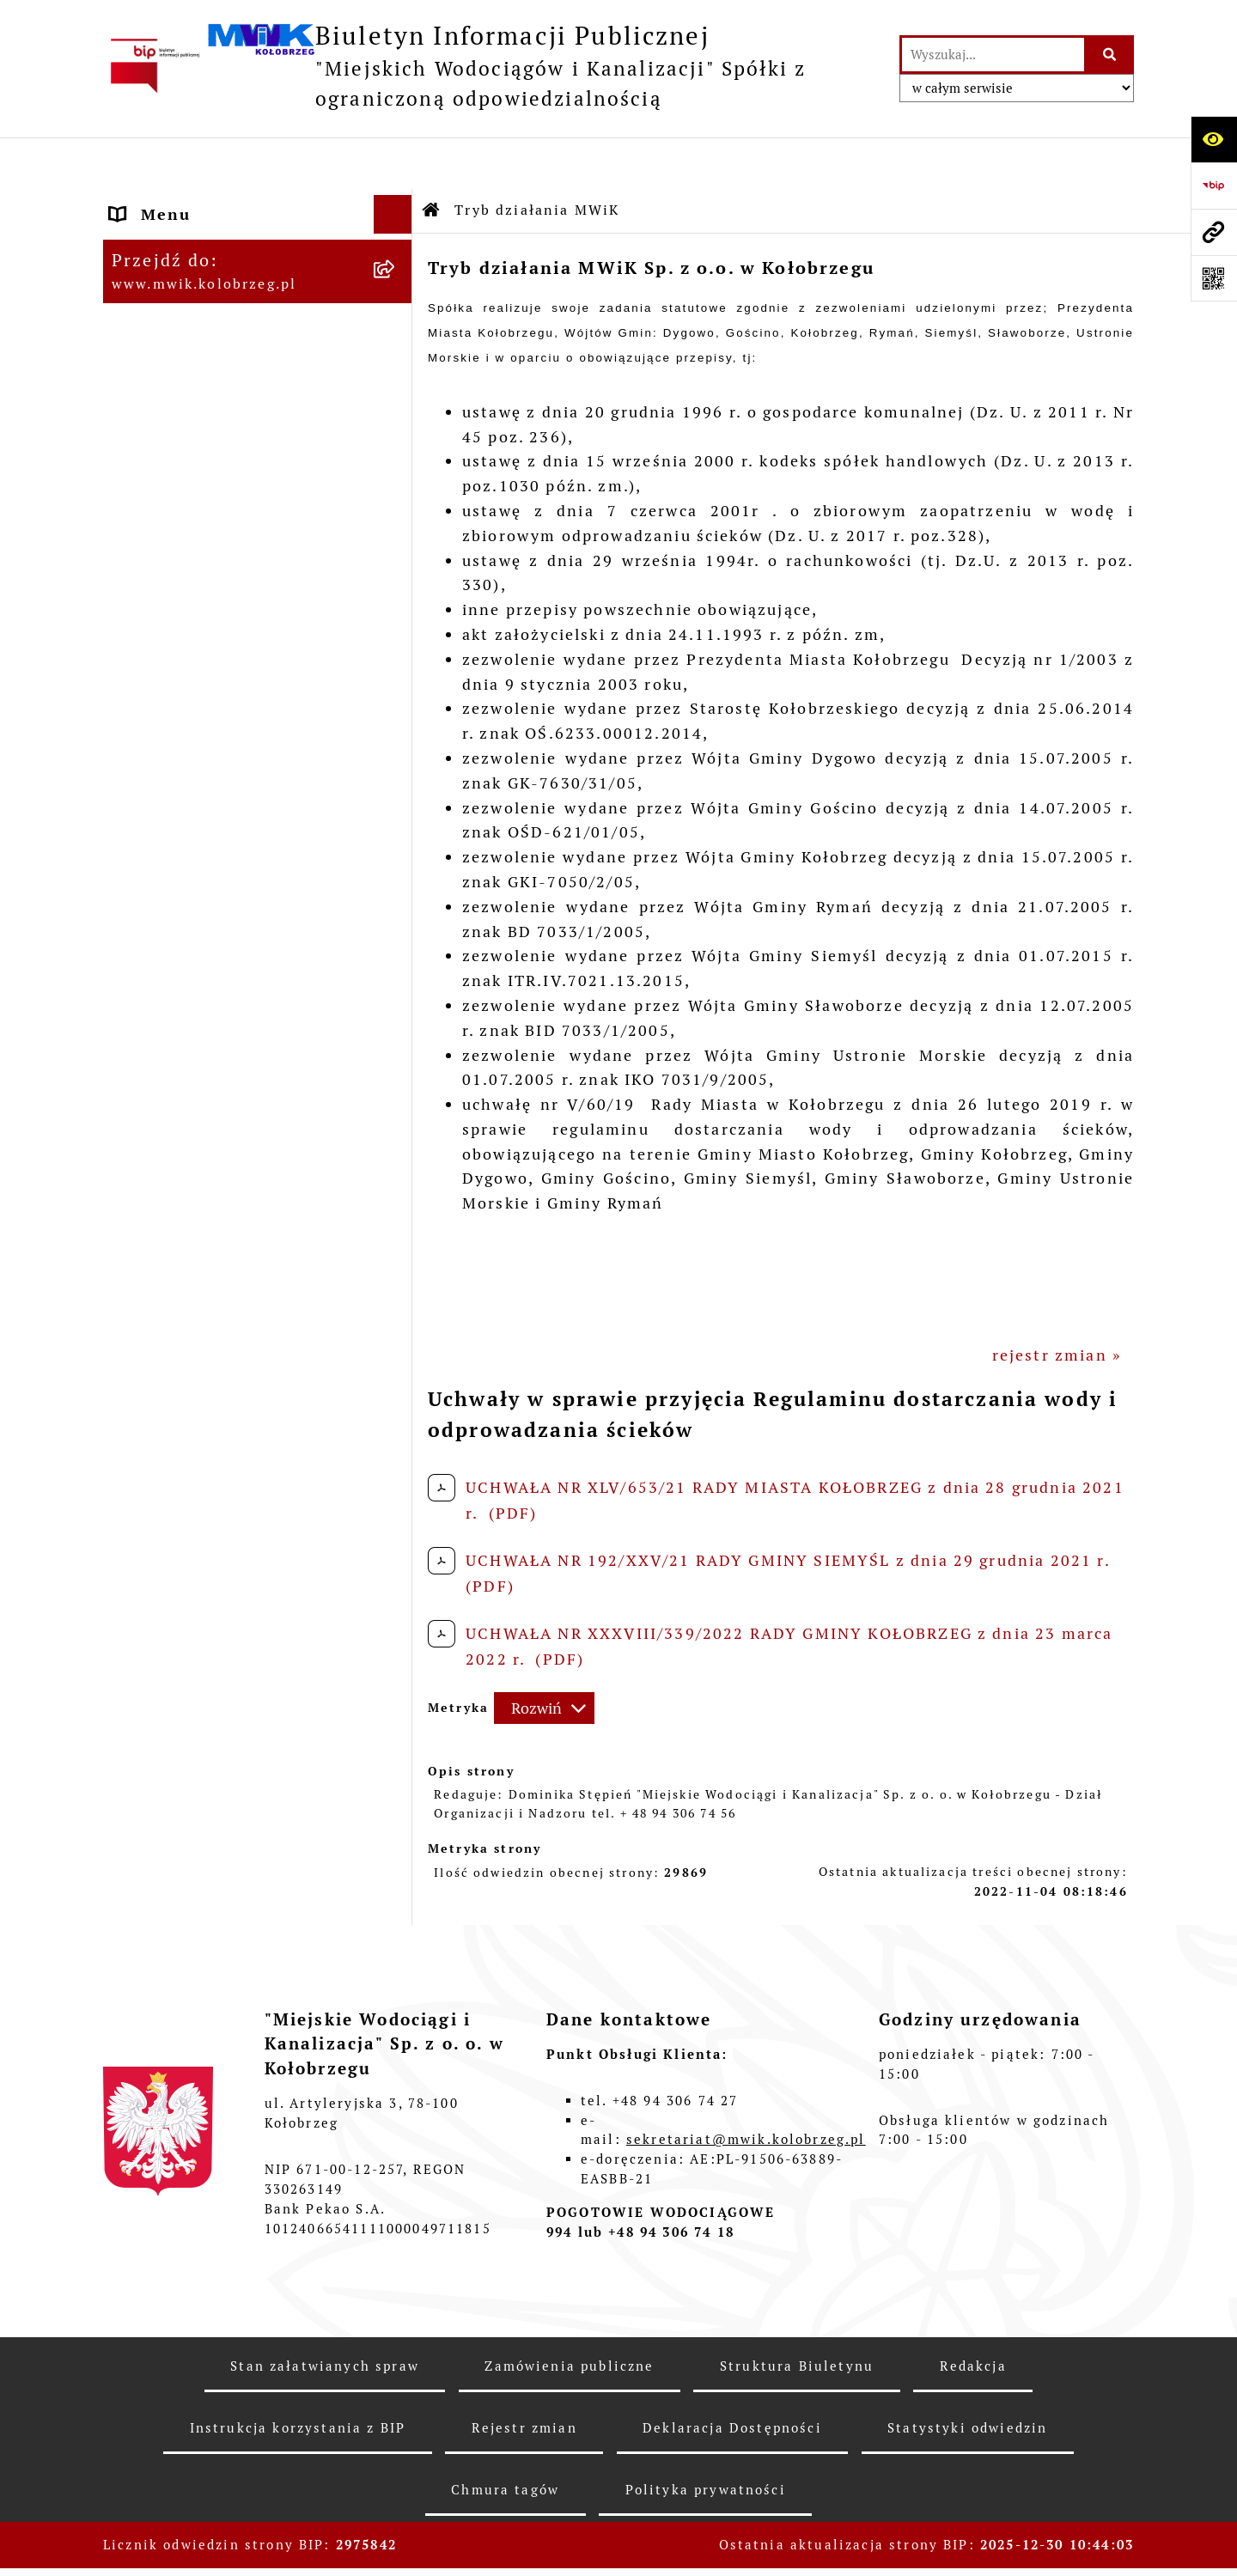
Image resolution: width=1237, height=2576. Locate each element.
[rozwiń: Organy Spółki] (397, 356)
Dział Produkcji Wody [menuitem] (202, 1028)
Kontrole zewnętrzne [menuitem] (200, 1191)
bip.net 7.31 (1089, 2545)
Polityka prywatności (705, 2438)
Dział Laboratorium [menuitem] (194, 928)
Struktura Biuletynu (797, 2314)
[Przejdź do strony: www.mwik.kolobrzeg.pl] (1214, 232)
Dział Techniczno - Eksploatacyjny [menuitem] (191, 877)
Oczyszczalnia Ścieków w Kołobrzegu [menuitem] (217, 978)
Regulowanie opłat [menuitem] (190, 827)
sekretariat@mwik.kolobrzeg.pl (746, 2088)
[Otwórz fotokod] (1214, 278)
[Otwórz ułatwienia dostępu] (1214, 139)
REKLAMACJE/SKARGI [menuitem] (203, 1268)
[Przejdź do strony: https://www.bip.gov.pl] (1214, 185)
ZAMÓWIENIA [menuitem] (170, 673)
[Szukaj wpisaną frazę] (1110, 54)
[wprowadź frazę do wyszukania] (993, 54)
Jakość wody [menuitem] (162, 712)
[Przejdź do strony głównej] (492, 65)
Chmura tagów (505, 2438)
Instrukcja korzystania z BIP (297, 2376)
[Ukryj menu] (393, 162)
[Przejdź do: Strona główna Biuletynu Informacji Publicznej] (432, 159)
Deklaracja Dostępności (732, 2376)
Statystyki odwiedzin (967, 2376)
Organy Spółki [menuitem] (171, 356)
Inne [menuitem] (130, 1345)
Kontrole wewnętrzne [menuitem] (202, 1229)
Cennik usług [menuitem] (166, 789)
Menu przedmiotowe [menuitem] (197, 201)
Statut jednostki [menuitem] (181, 395)
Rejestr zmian (524, 2376)
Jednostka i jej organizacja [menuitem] (224, 317)
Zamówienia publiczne (569, 2314)
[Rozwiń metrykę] (544, 1657)
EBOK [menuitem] (134, 634)
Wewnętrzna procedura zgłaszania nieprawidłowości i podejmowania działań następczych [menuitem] (239, 1419)
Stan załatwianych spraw (324, 2314)
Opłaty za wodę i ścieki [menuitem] (209, 750)
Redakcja (973, 2314)
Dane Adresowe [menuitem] (176, 240)
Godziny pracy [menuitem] (171, 279)
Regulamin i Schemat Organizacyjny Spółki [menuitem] (201, 522)
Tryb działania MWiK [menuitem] (200, 472)
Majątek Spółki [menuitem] (174, 433)
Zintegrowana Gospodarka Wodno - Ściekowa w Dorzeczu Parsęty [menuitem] (239, 1129)
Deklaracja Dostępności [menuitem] (211, 1307)
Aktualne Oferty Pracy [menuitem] (205, 1067)
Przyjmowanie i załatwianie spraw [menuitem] (229, 584)
